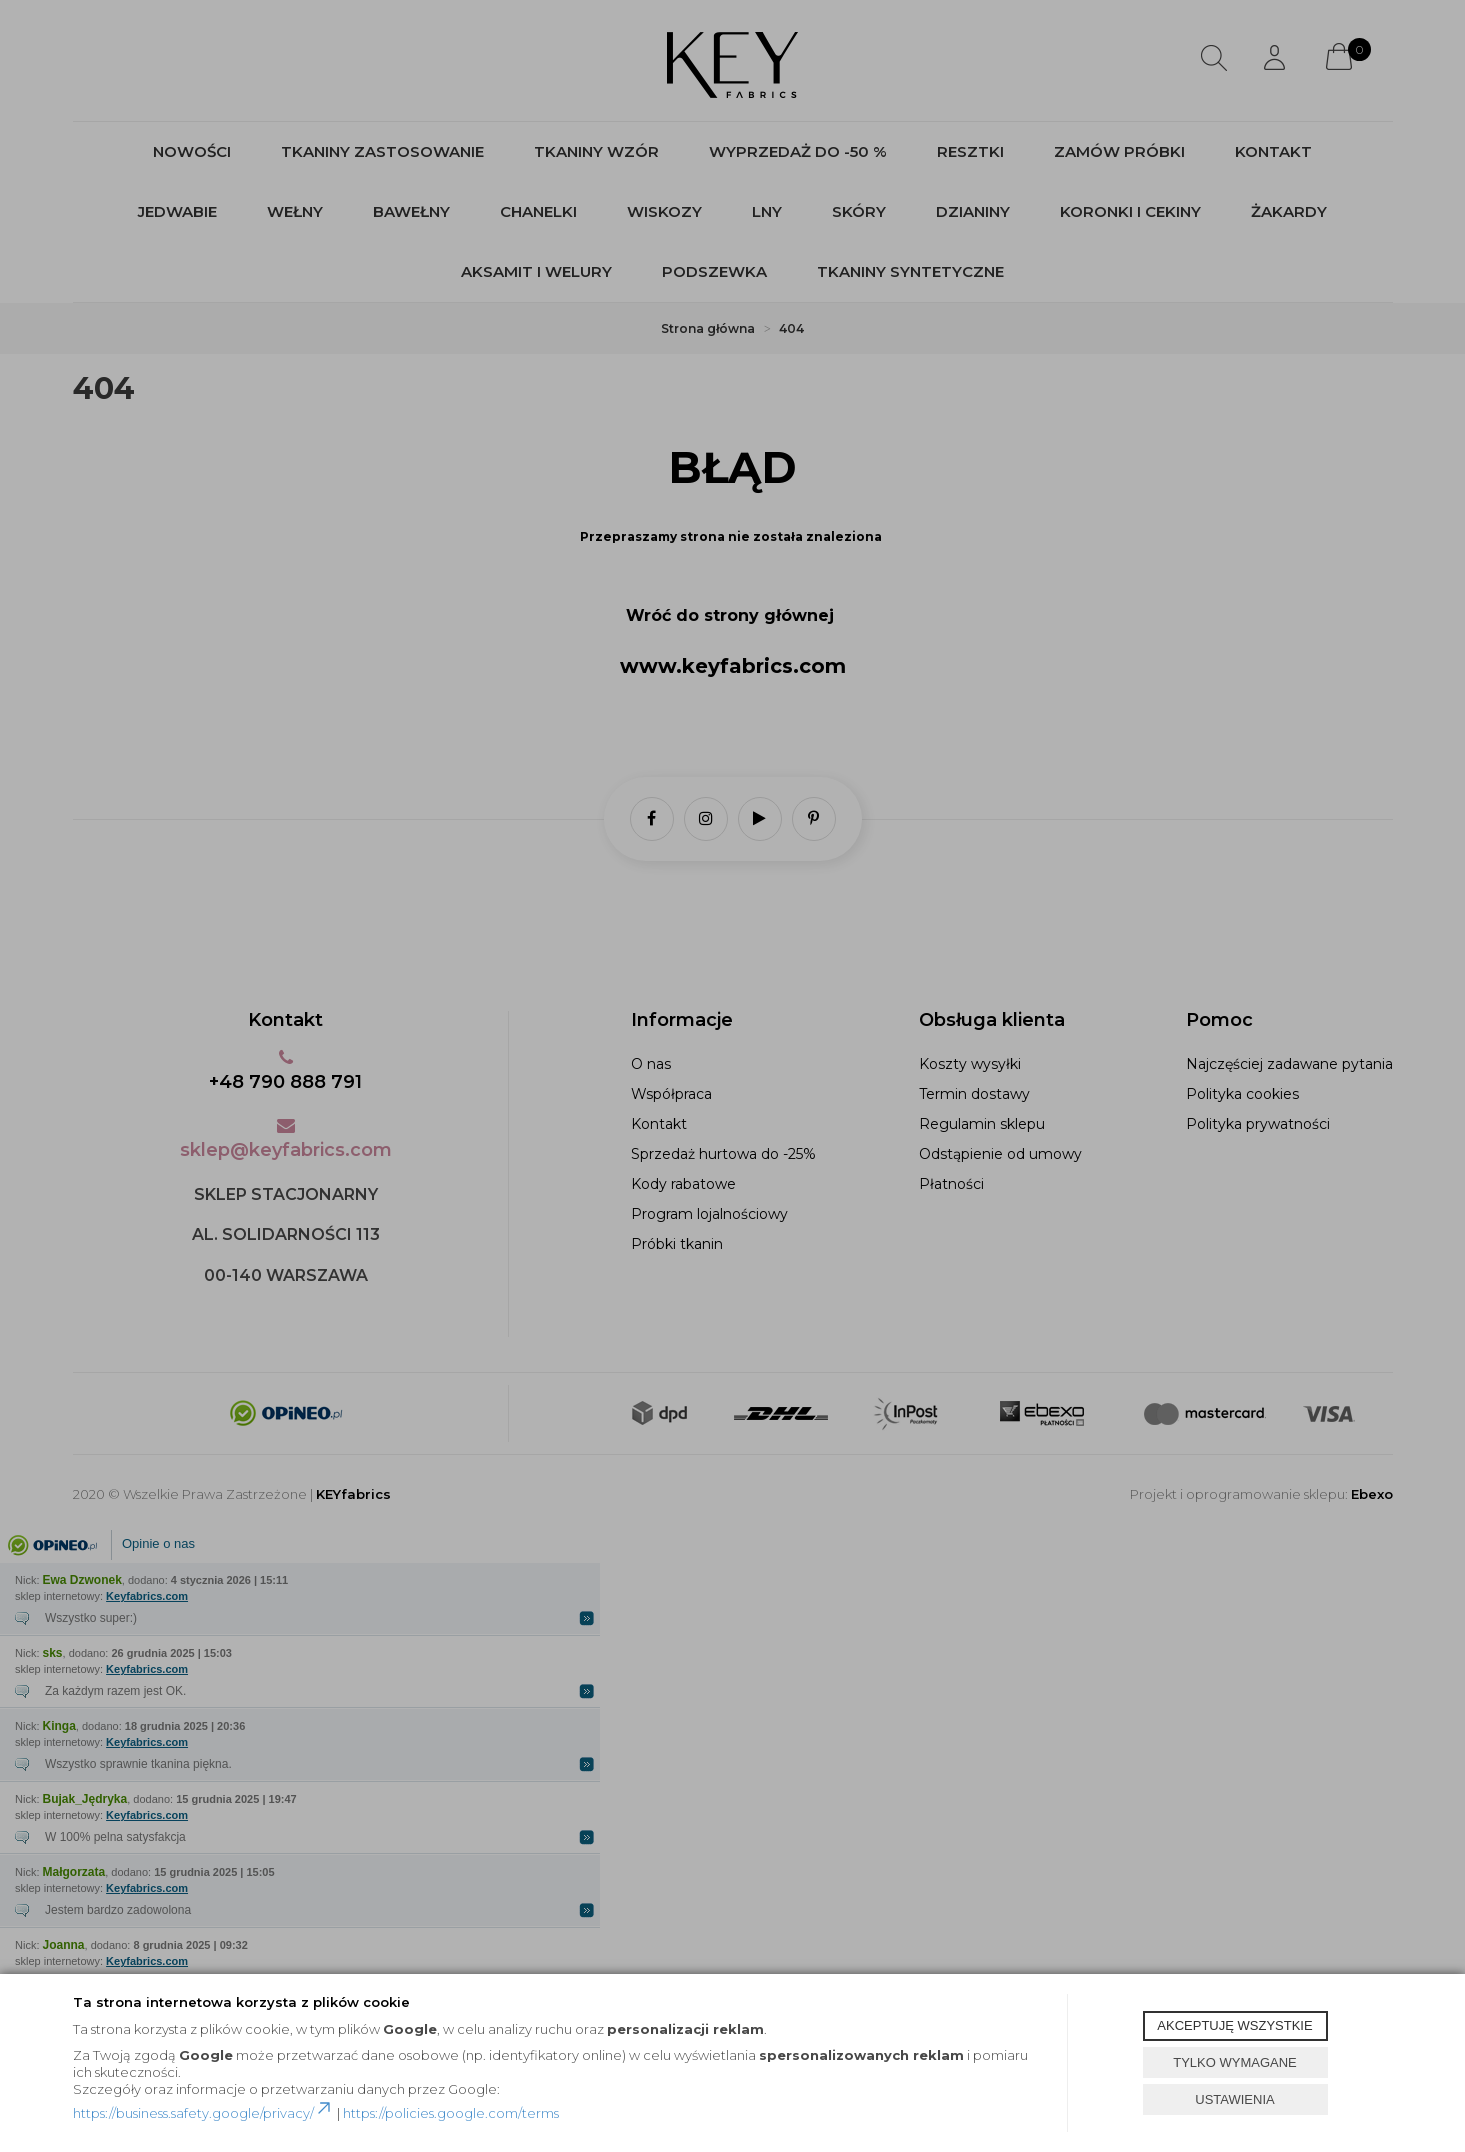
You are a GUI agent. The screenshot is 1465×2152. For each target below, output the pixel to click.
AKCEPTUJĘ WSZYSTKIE (1234, 2025)
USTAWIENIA (1234, 2099)
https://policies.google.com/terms (451, 2113)
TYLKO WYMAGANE (1235, 2062)
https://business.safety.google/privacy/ (203, 2113)
